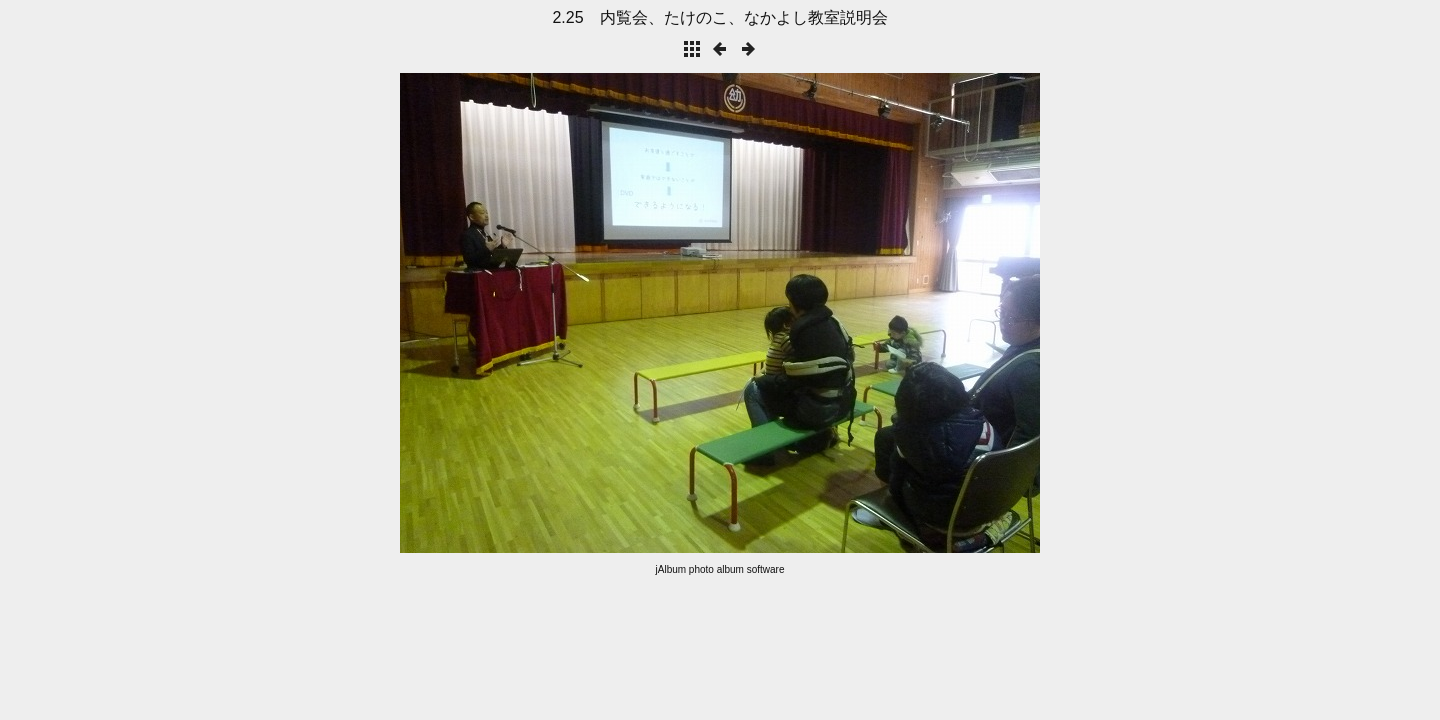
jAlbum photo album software (720, 569)
